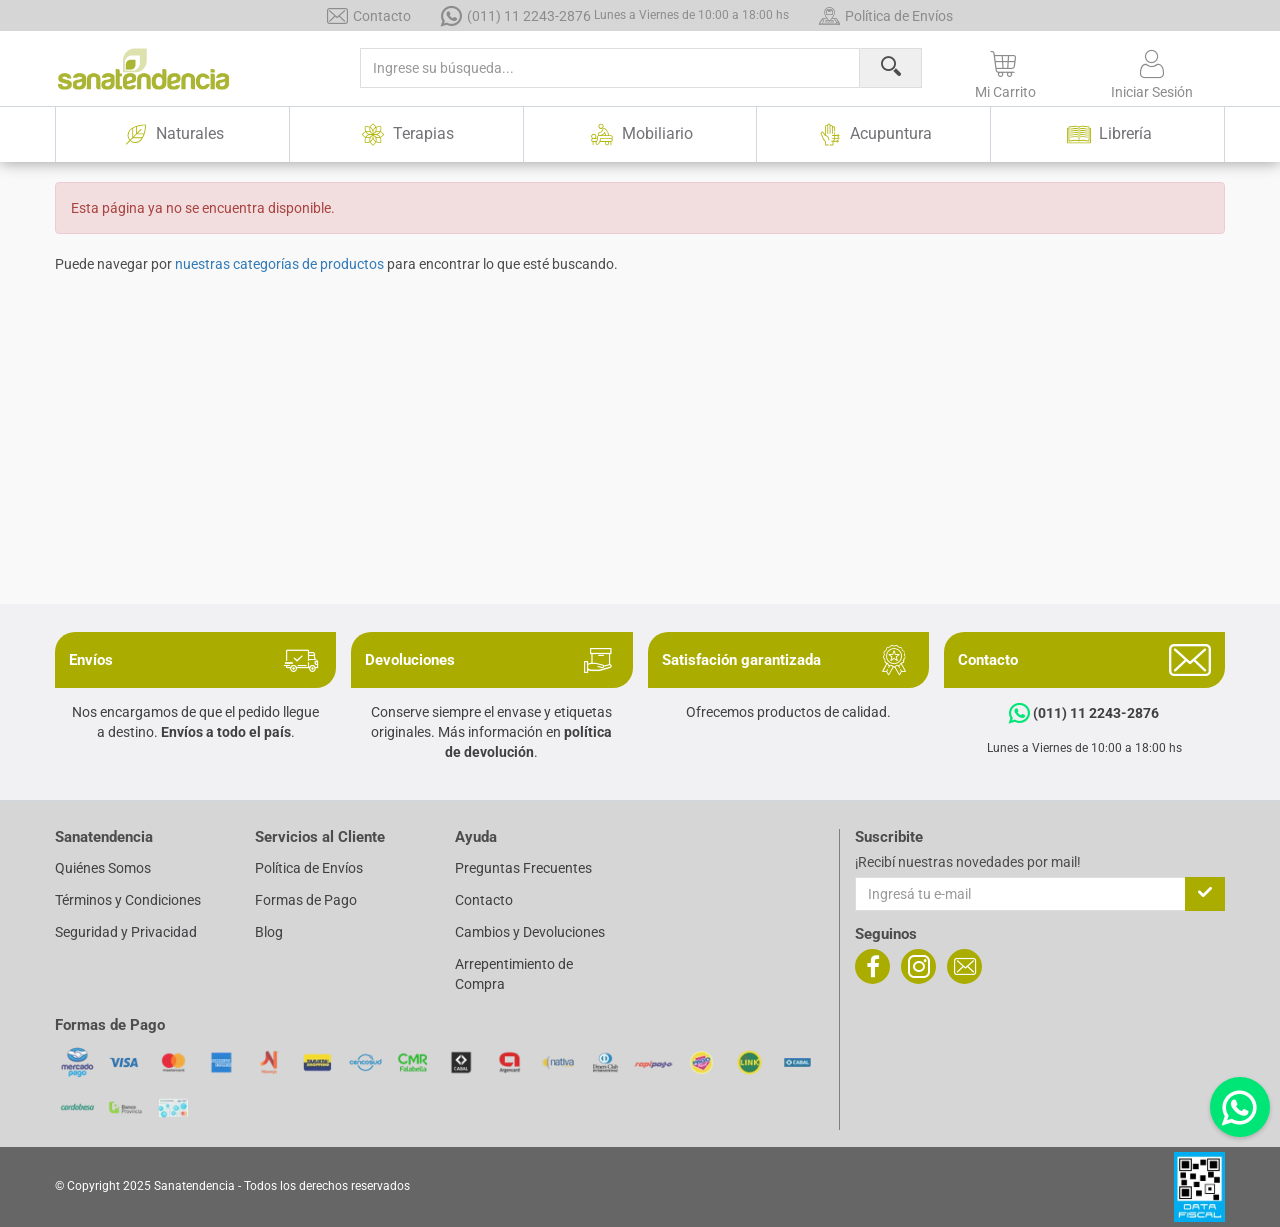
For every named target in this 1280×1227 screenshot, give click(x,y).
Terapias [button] (406, 134)
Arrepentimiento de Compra (514, 974)
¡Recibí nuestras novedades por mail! (968, 862)
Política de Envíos (886, 15)
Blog (269, 932)
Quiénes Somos (103, 868)
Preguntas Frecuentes (523, 868)
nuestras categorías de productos (279, 264)
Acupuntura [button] (874, 134)
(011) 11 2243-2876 (615, 15)
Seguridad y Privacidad (126, 932)
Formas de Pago (306, 900)
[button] (1005, 71)
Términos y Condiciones (128, 900)
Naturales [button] (172, 134)
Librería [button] (1108, 134)
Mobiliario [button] (639, 134)
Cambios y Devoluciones (530, 932)
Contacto (369, 15)
